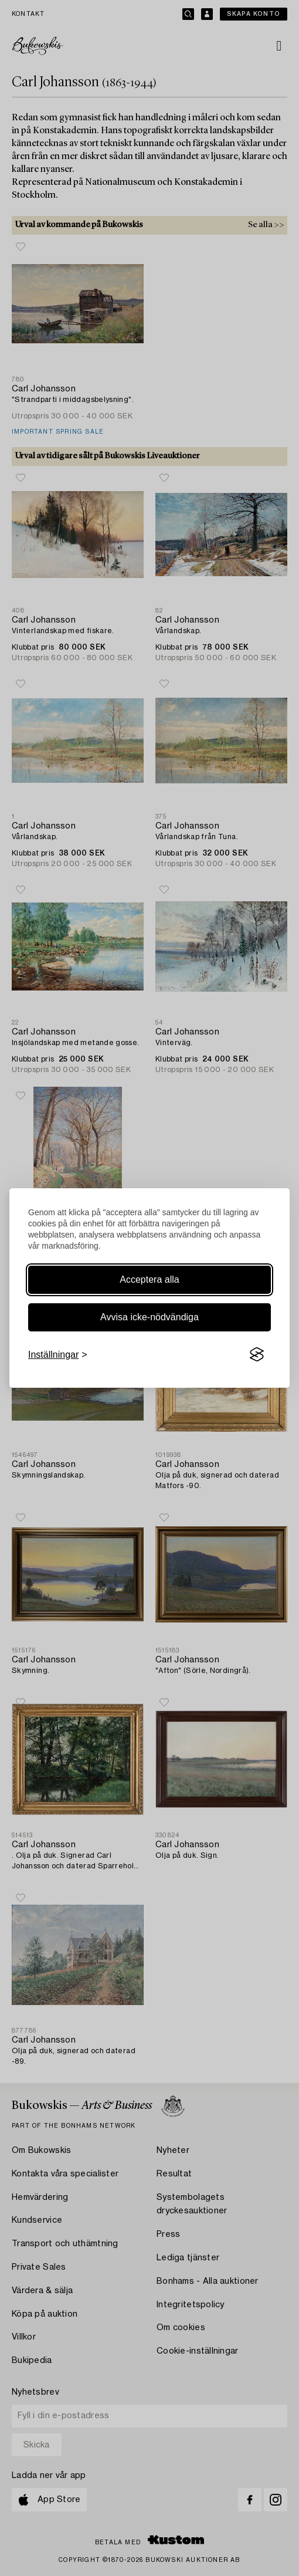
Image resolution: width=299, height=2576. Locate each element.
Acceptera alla (149, 1279)
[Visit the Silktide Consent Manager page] (257, 1355)
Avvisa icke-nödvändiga (149, 1317)
